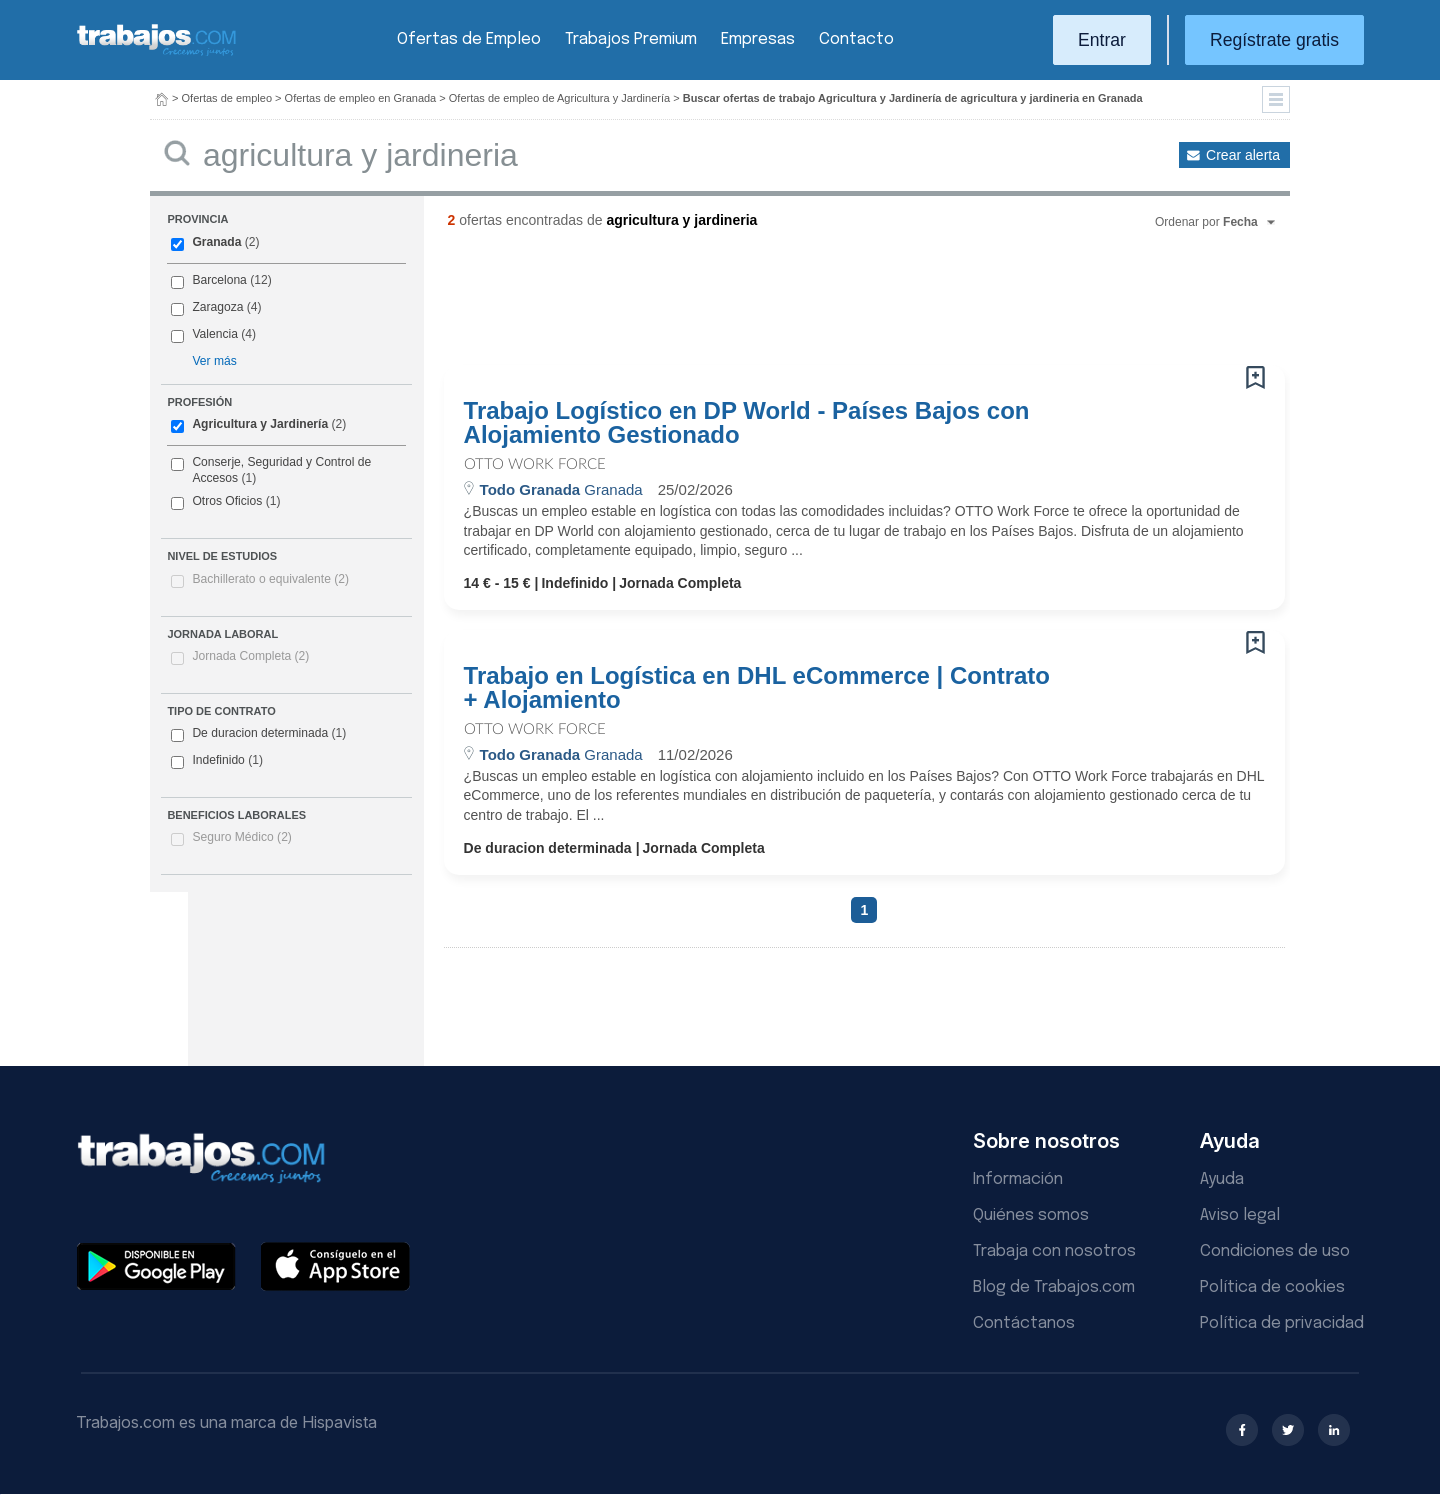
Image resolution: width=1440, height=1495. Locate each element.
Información (1018, 1179)
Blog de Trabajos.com (1054, 1287)
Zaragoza (217, 307)
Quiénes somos (1031, 1215)
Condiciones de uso (1275, 1251)
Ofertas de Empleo (469, 39)
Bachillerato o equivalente (270, 579)
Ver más (214, 361)
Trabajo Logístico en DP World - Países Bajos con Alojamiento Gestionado (747, 423)
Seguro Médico (242, 837)
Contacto (856, 39)
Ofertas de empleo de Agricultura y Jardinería (559, 98)
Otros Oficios (227, 501)
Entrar (1102, 40)
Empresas (758, 39)
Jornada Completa (250, 656)
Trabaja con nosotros (1054, 1251)
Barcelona (219, 280)
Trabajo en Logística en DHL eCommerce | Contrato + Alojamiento (757, 688)
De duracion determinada (258, 734)
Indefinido (217, 761)
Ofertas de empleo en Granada (361, 98)
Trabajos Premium (631, 39)
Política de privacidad (1282, 1323)
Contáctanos (1024, 1323)
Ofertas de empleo (227, 98)
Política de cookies (1272, 1287)
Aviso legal (1240, 1215)
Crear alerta (1243, 155)
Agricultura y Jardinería (260, 424)
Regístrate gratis (1274, 40)
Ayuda (1222, 1179)
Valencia (215, 334)
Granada (216, 242)
